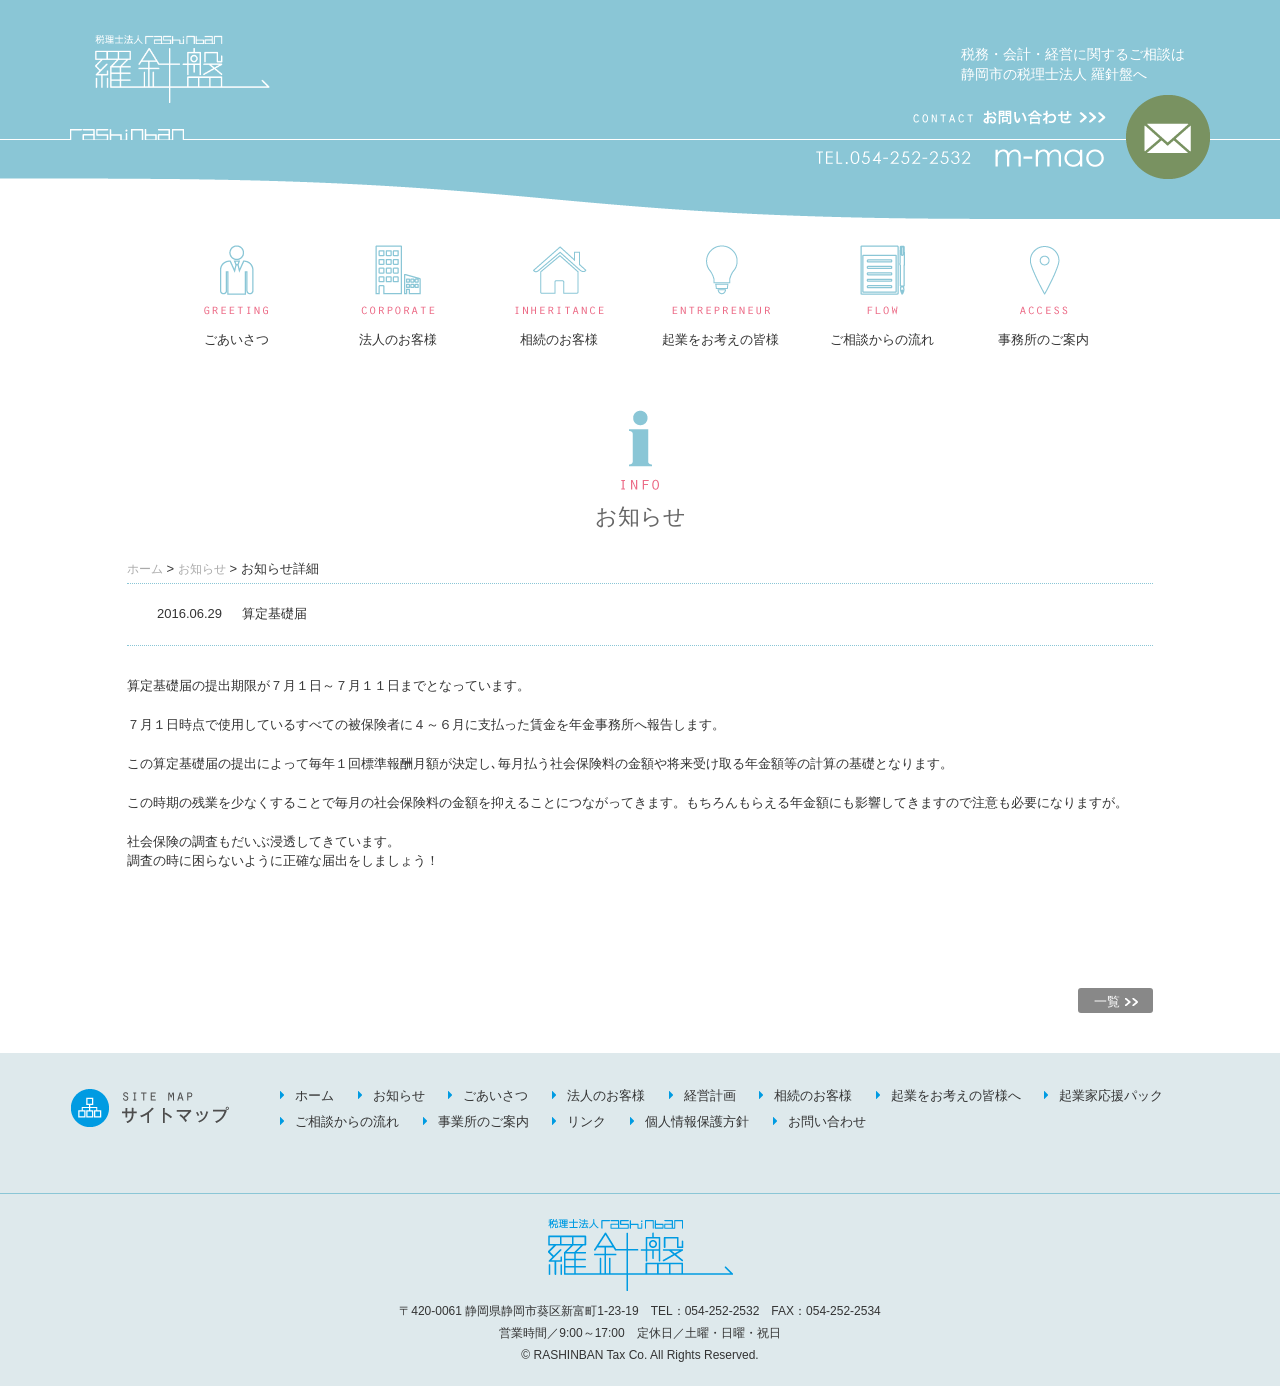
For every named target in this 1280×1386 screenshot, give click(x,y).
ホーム (145, 569)
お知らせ (202, 569)
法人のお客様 (398, 339)
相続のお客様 (559, 339)
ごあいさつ (236, 339)
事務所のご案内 (1043, 339)
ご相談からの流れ (882, 339)
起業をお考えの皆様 (720, 339)
